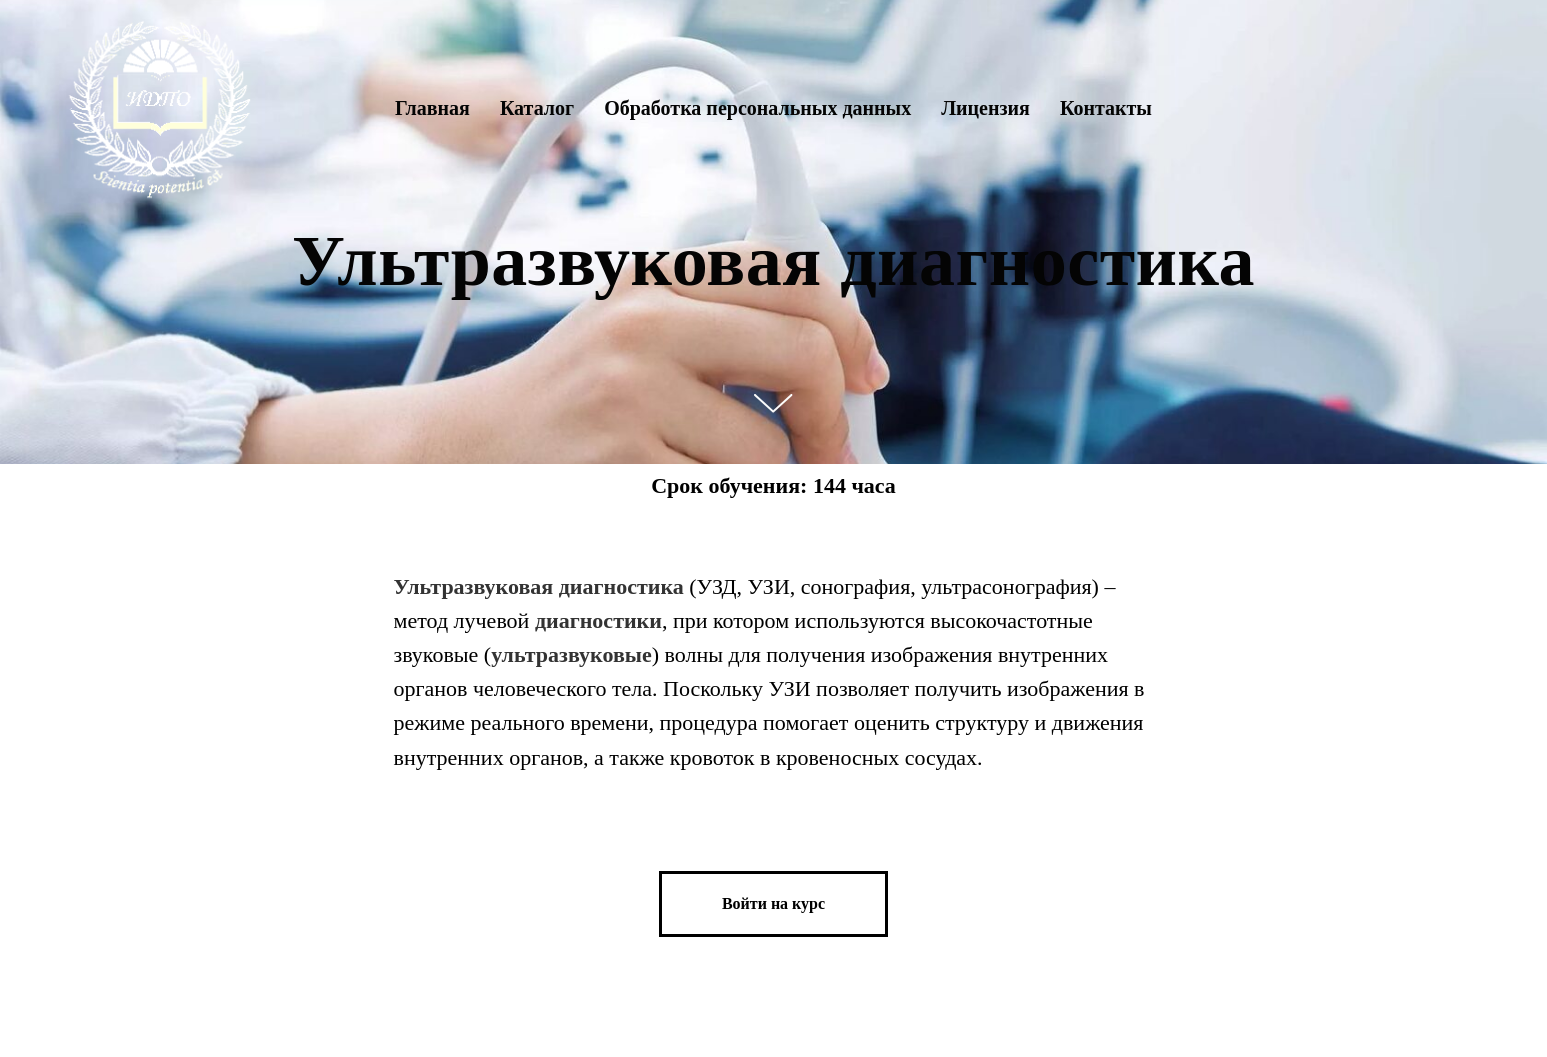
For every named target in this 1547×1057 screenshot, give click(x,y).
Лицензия (985, 108)
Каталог (537, 108)
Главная (432, 108)
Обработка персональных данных (757, 108)
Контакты (1106, 108)
